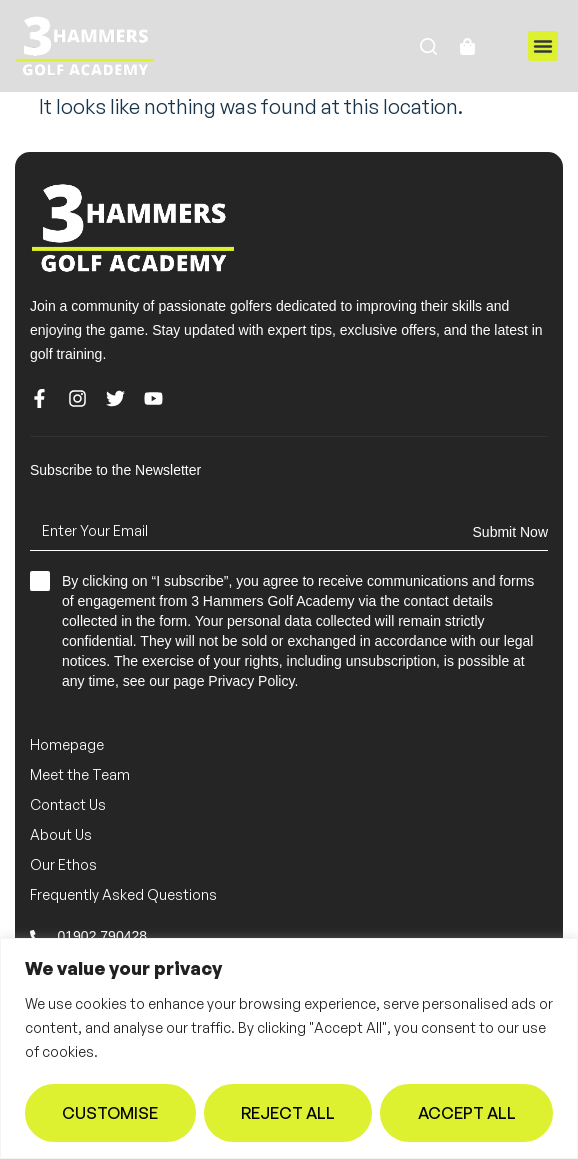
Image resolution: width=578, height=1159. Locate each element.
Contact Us (68, 804)
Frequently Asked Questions (123, 894)
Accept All (467, 1113)
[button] (543, 46)
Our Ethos (63, 864)
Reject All (288, 1113)
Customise (110, 1113)
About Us (61, 834)
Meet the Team (80, 774)
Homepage (67, 744)
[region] (289, 1048)
